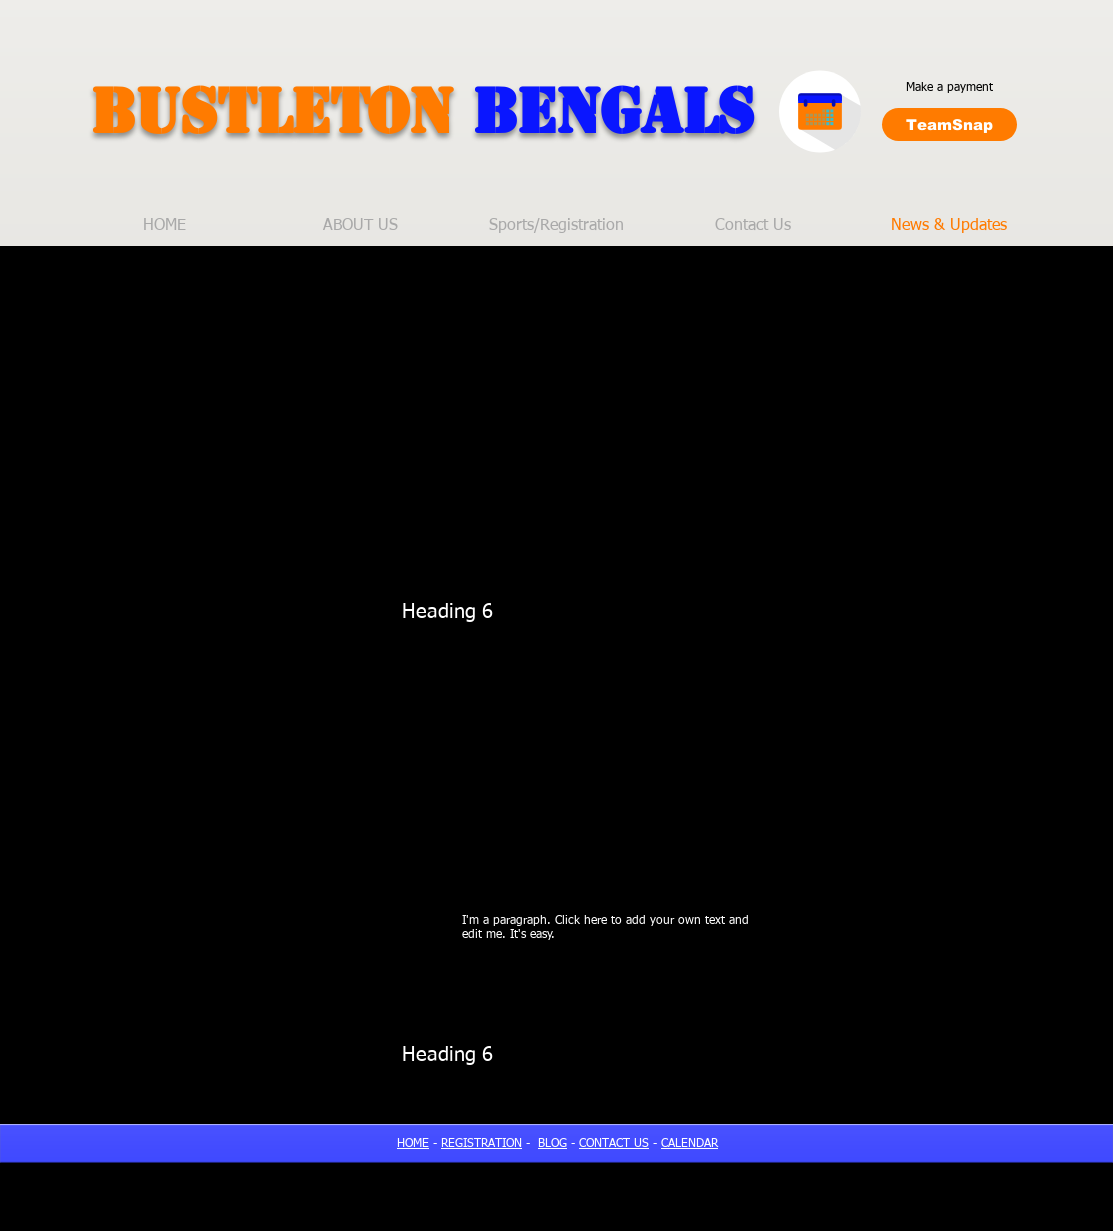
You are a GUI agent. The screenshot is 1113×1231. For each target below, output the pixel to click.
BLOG (552, 1144)
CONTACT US (614, 1144)
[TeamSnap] (949, 124)
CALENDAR (689, 1144)
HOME (413, 1144)
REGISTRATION (481, 1144)
